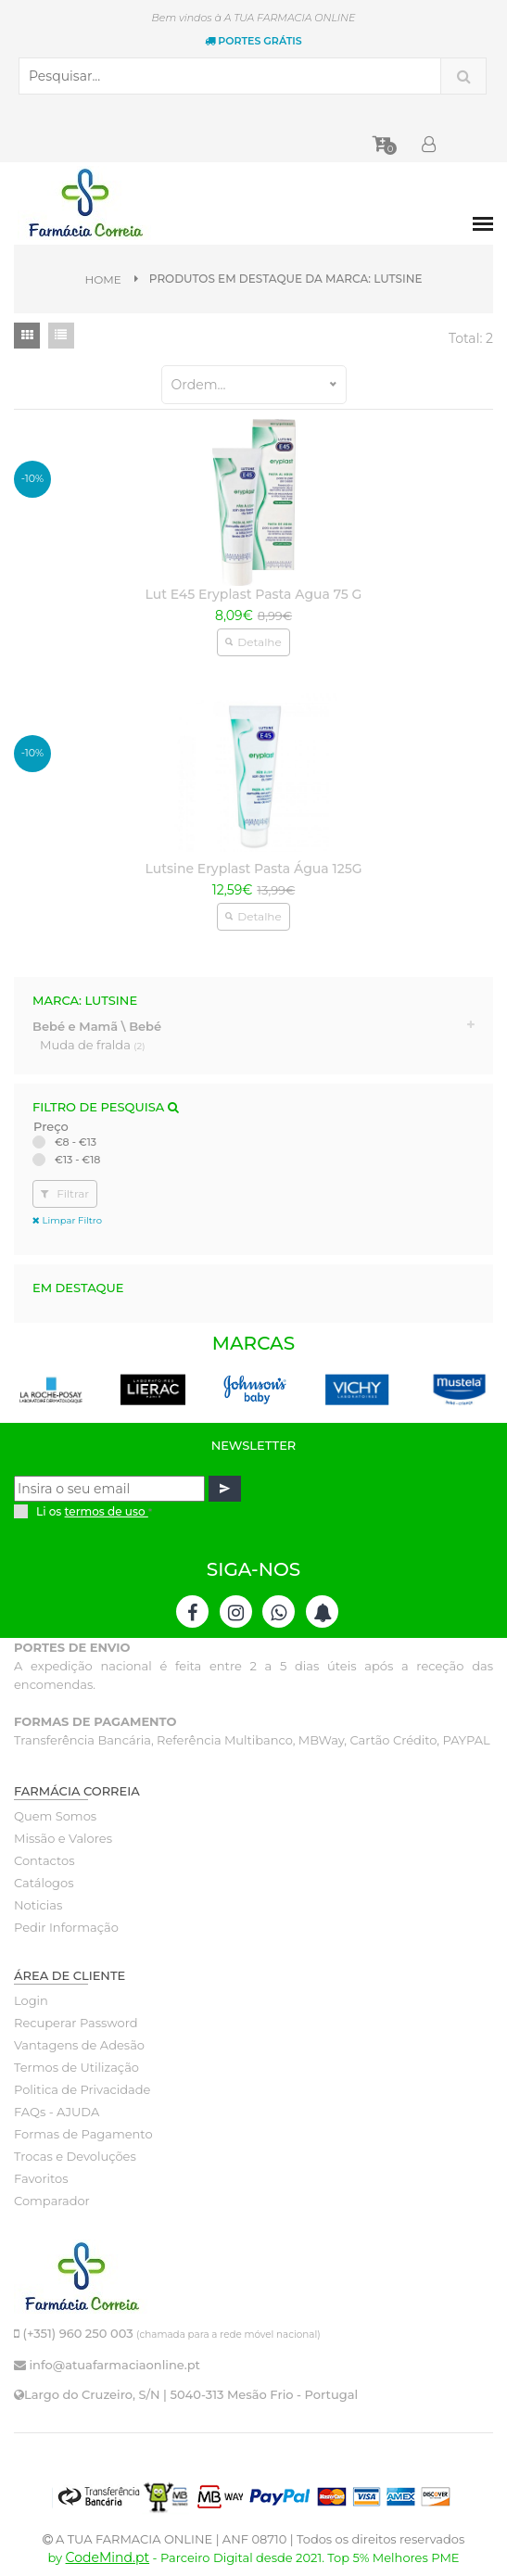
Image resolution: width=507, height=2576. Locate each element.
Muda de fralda (93, 1044)
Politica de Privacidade (82, 2089)
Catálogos (44, 1882)
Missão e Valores (63, 1838)
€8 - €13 (75, 1142)
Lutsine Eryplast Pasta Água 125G (253, 868)
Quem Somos (55, 1815)
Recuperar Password (76, 2022)
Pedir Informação (66, 1927)
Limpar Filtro (67, 1220)
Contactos (44, 1860)
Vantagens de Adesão (79, 2044)
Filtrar (65, 1193)
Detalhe (253, 642)
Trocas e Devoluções (75, 2156)
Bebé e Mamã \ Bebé (96, 1026)
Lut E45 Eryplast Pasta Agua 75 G (254, 594)
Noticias (38, 1904)
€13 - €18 (77, 1159)
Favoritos (41, 2178)
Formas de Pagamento (83, 2133)
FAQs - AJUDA (56, 2111)
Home (103, 279)
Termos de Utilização (76, 2067)
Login (31, 2000)
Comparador (52, 2200)
